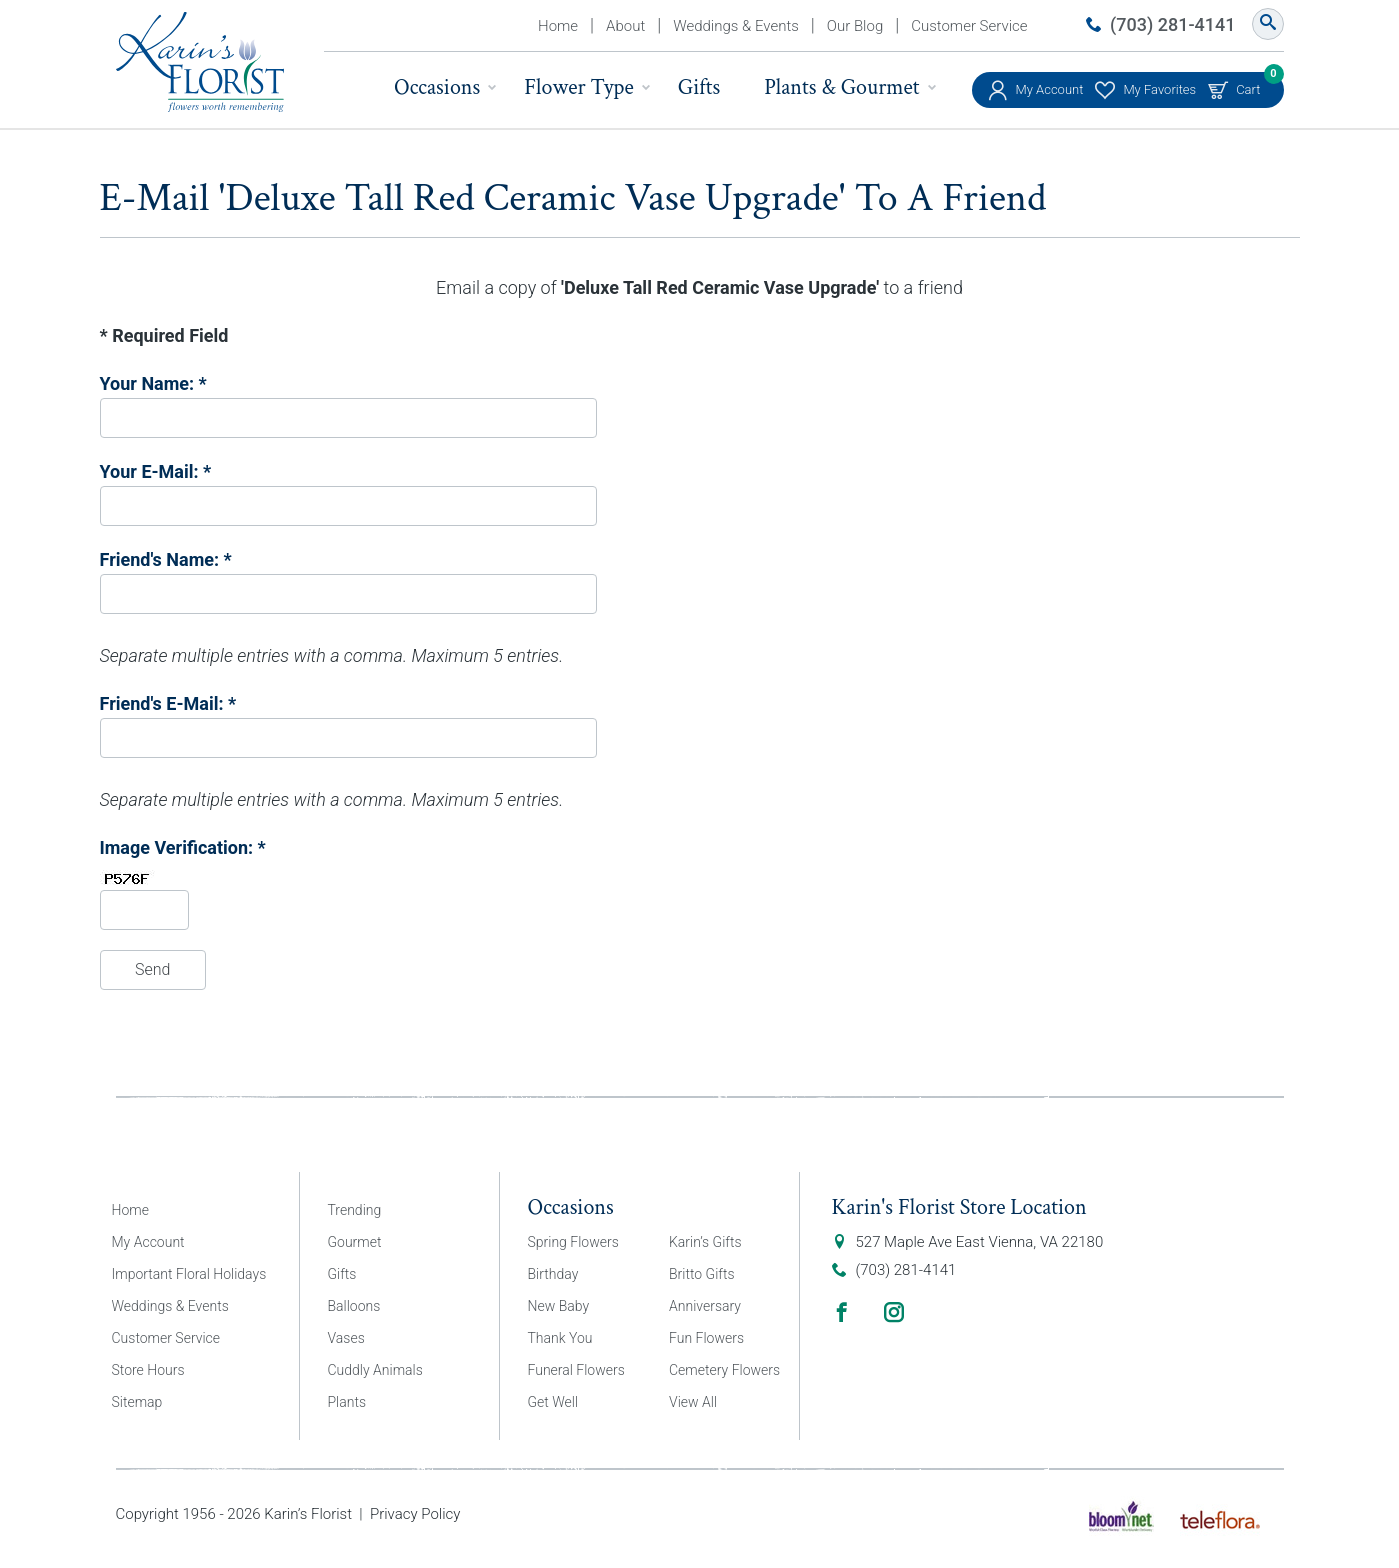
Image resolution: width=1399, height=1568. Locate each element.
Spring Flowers (573, 1242)
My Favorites (1159, 89)
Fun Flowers (706, 1338)
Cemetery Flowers (724, 1370)
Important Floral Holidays (189, 1274)
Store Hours (148, 1370)
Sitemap (137, 1402)
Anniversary (705, 1306)
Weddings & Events (736, 26)
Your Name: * (153, 383)
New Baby (559, 1306)
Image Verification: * (183, 847)
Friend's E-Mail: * (168, 703)
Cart (1248, 84)
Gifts (699, 87)
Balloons (354, 1306)
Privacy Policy (415, 1514)
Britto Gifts (702, 1274)
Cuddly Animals (375, 1370)
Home (558, 26)
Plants (347, 1402)
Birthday (553, 1274)
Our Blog (855, 26)
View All (693, 1402)
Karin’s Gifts (705, 1242)
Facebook (842, 1312)
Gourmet (355, 1242)
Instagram (894, 1312)
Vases (346, 1338)
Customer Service (969, 26)
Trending (355, 1210)
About (625, 26)
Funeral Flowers (576, 1370)
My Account (1050, 89)
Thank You (560, 1338)
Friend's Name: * (166, 559)
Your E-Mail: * (156, 471)
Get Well (553, 1402)
